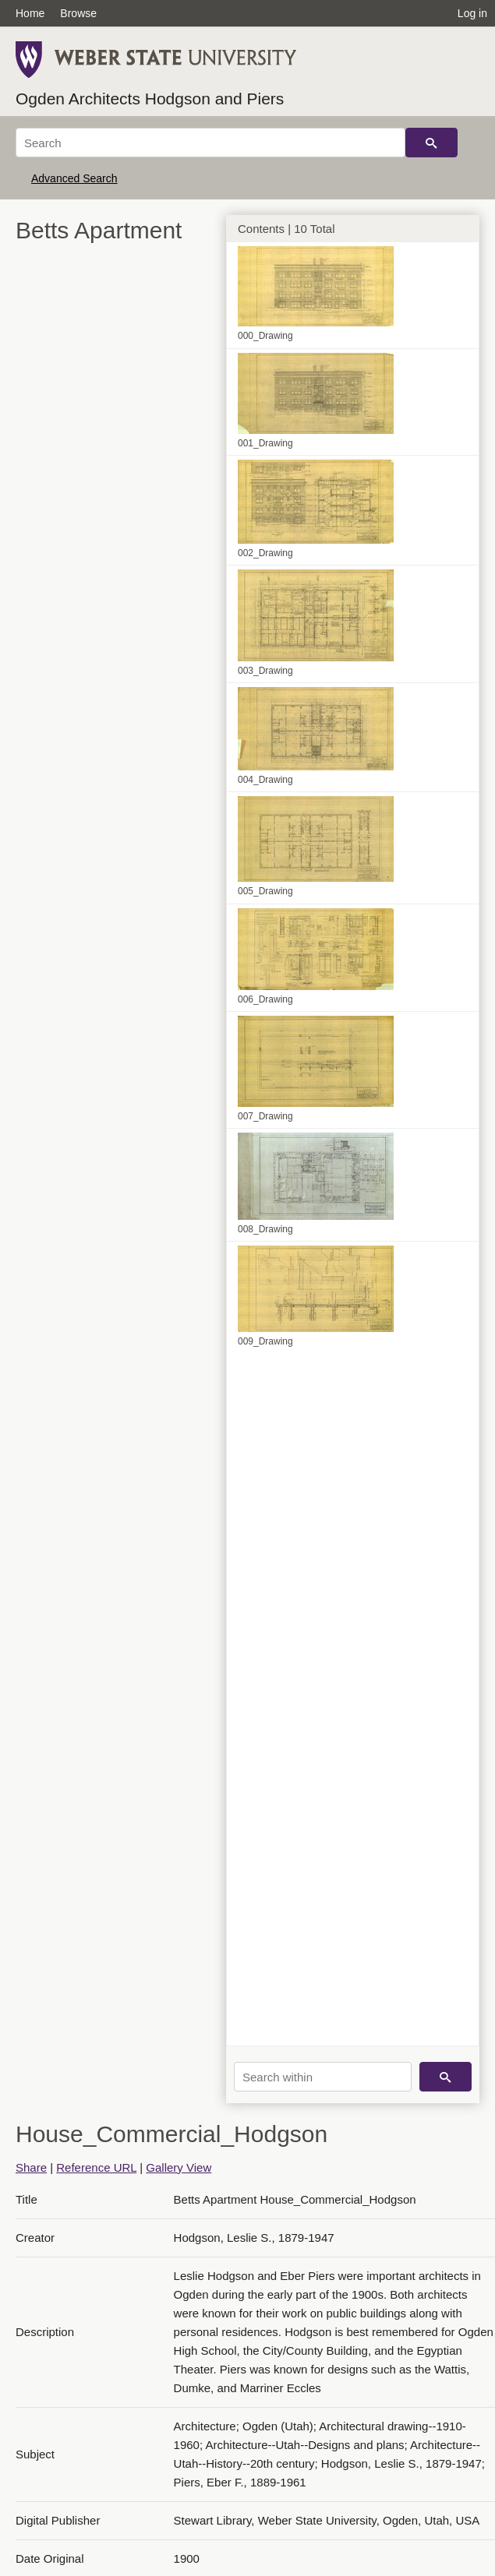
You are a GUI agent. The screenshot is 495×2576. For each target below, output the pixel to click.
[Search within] (323, 2076)
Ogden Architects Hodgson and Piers (150, 98)
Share (31, 2167)
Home (30, 13)
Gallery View (178, 2167)
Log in (472, 13)
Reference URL (96, 2167)
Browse (78, 13)
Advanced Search (74, 178)
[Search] (210, 142)
